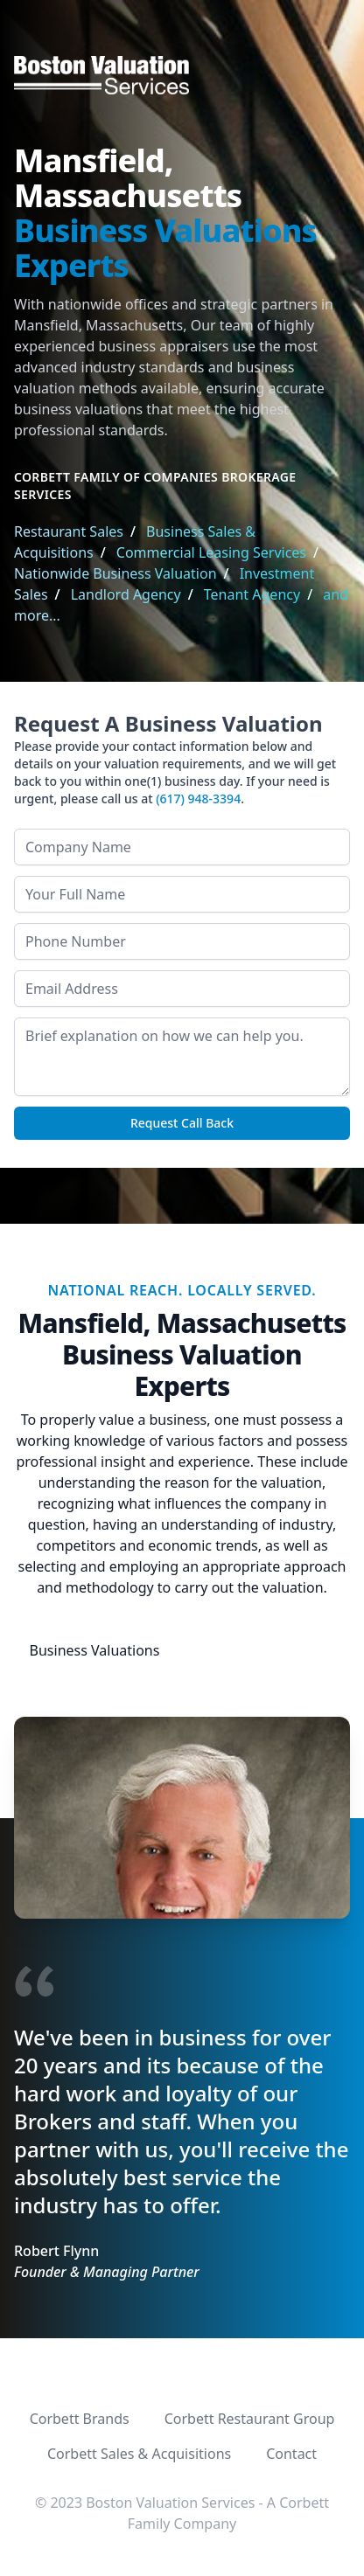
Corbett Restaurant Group (249, 2418)
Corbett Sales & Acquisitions (139, 2453)
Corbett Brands (80, 2418)
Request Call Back (182, 1122)
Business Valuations (95, 1650)
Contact (291, 2453)
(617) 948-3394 (198, 798)
